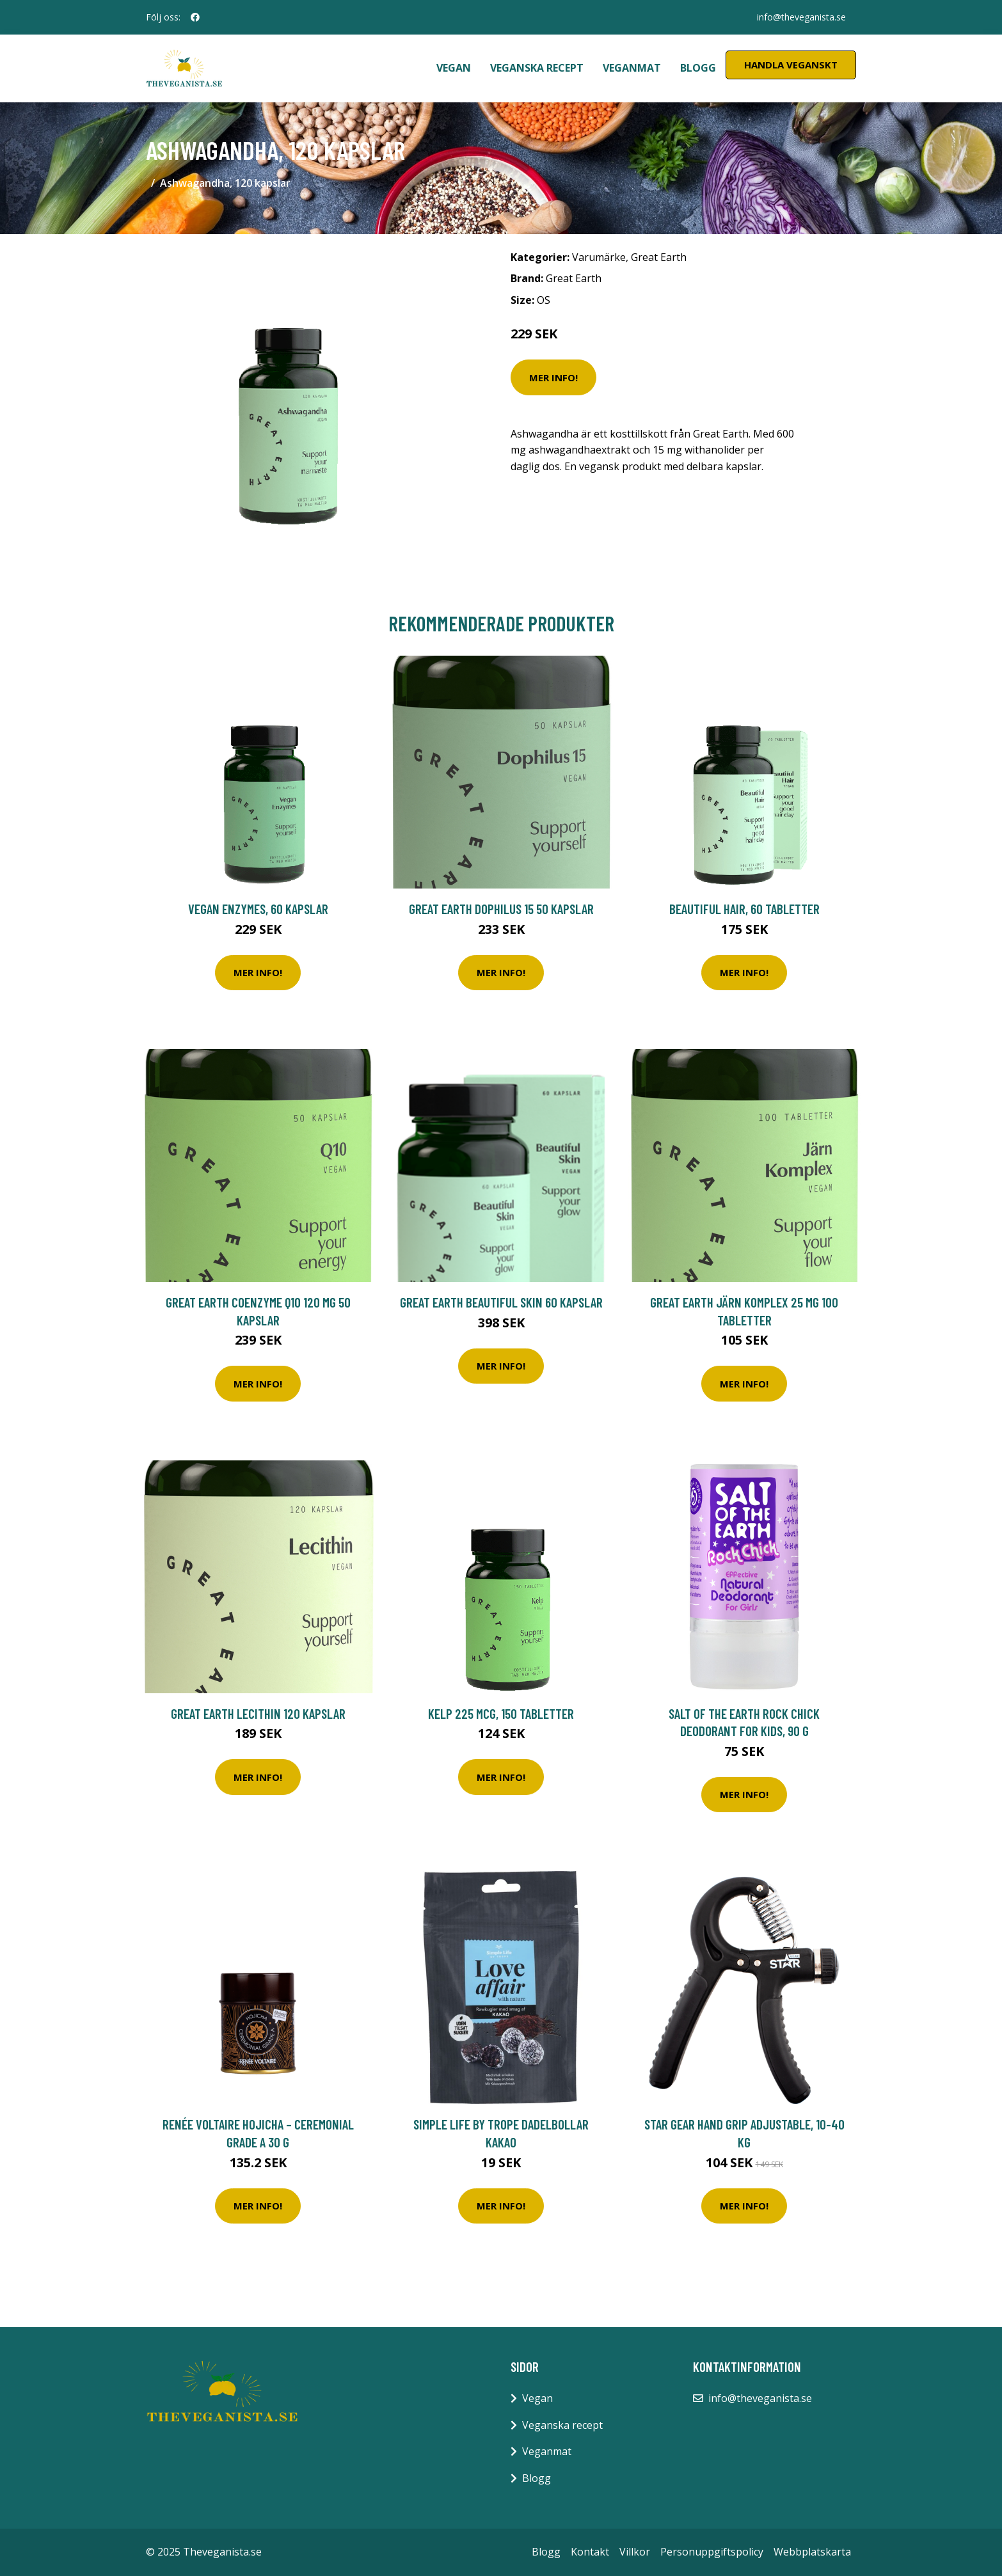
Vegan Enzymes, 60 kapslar (258, 909)
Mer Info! (553, 377)
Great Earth (659, 257)
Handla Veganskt (791, 64)
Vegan (453, 68)
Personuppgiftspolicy (711, 2552)
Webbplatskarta (812, 2552)
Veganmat (632, 68)
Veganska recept (537, 68)
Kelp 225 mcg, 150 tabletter (501, 1713)
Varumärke (599, 257)
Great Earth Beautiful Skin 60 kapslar (501, 1302)
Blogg (698, 68)
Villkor (634, 2552)
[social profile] (195, 17)
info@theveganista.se (801, 17)
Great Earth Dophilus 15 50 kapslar (501, 909)
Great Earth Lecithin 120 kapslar (258, 1713)
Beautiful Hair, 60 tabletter (744, 909)
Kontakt (590, 2552)
